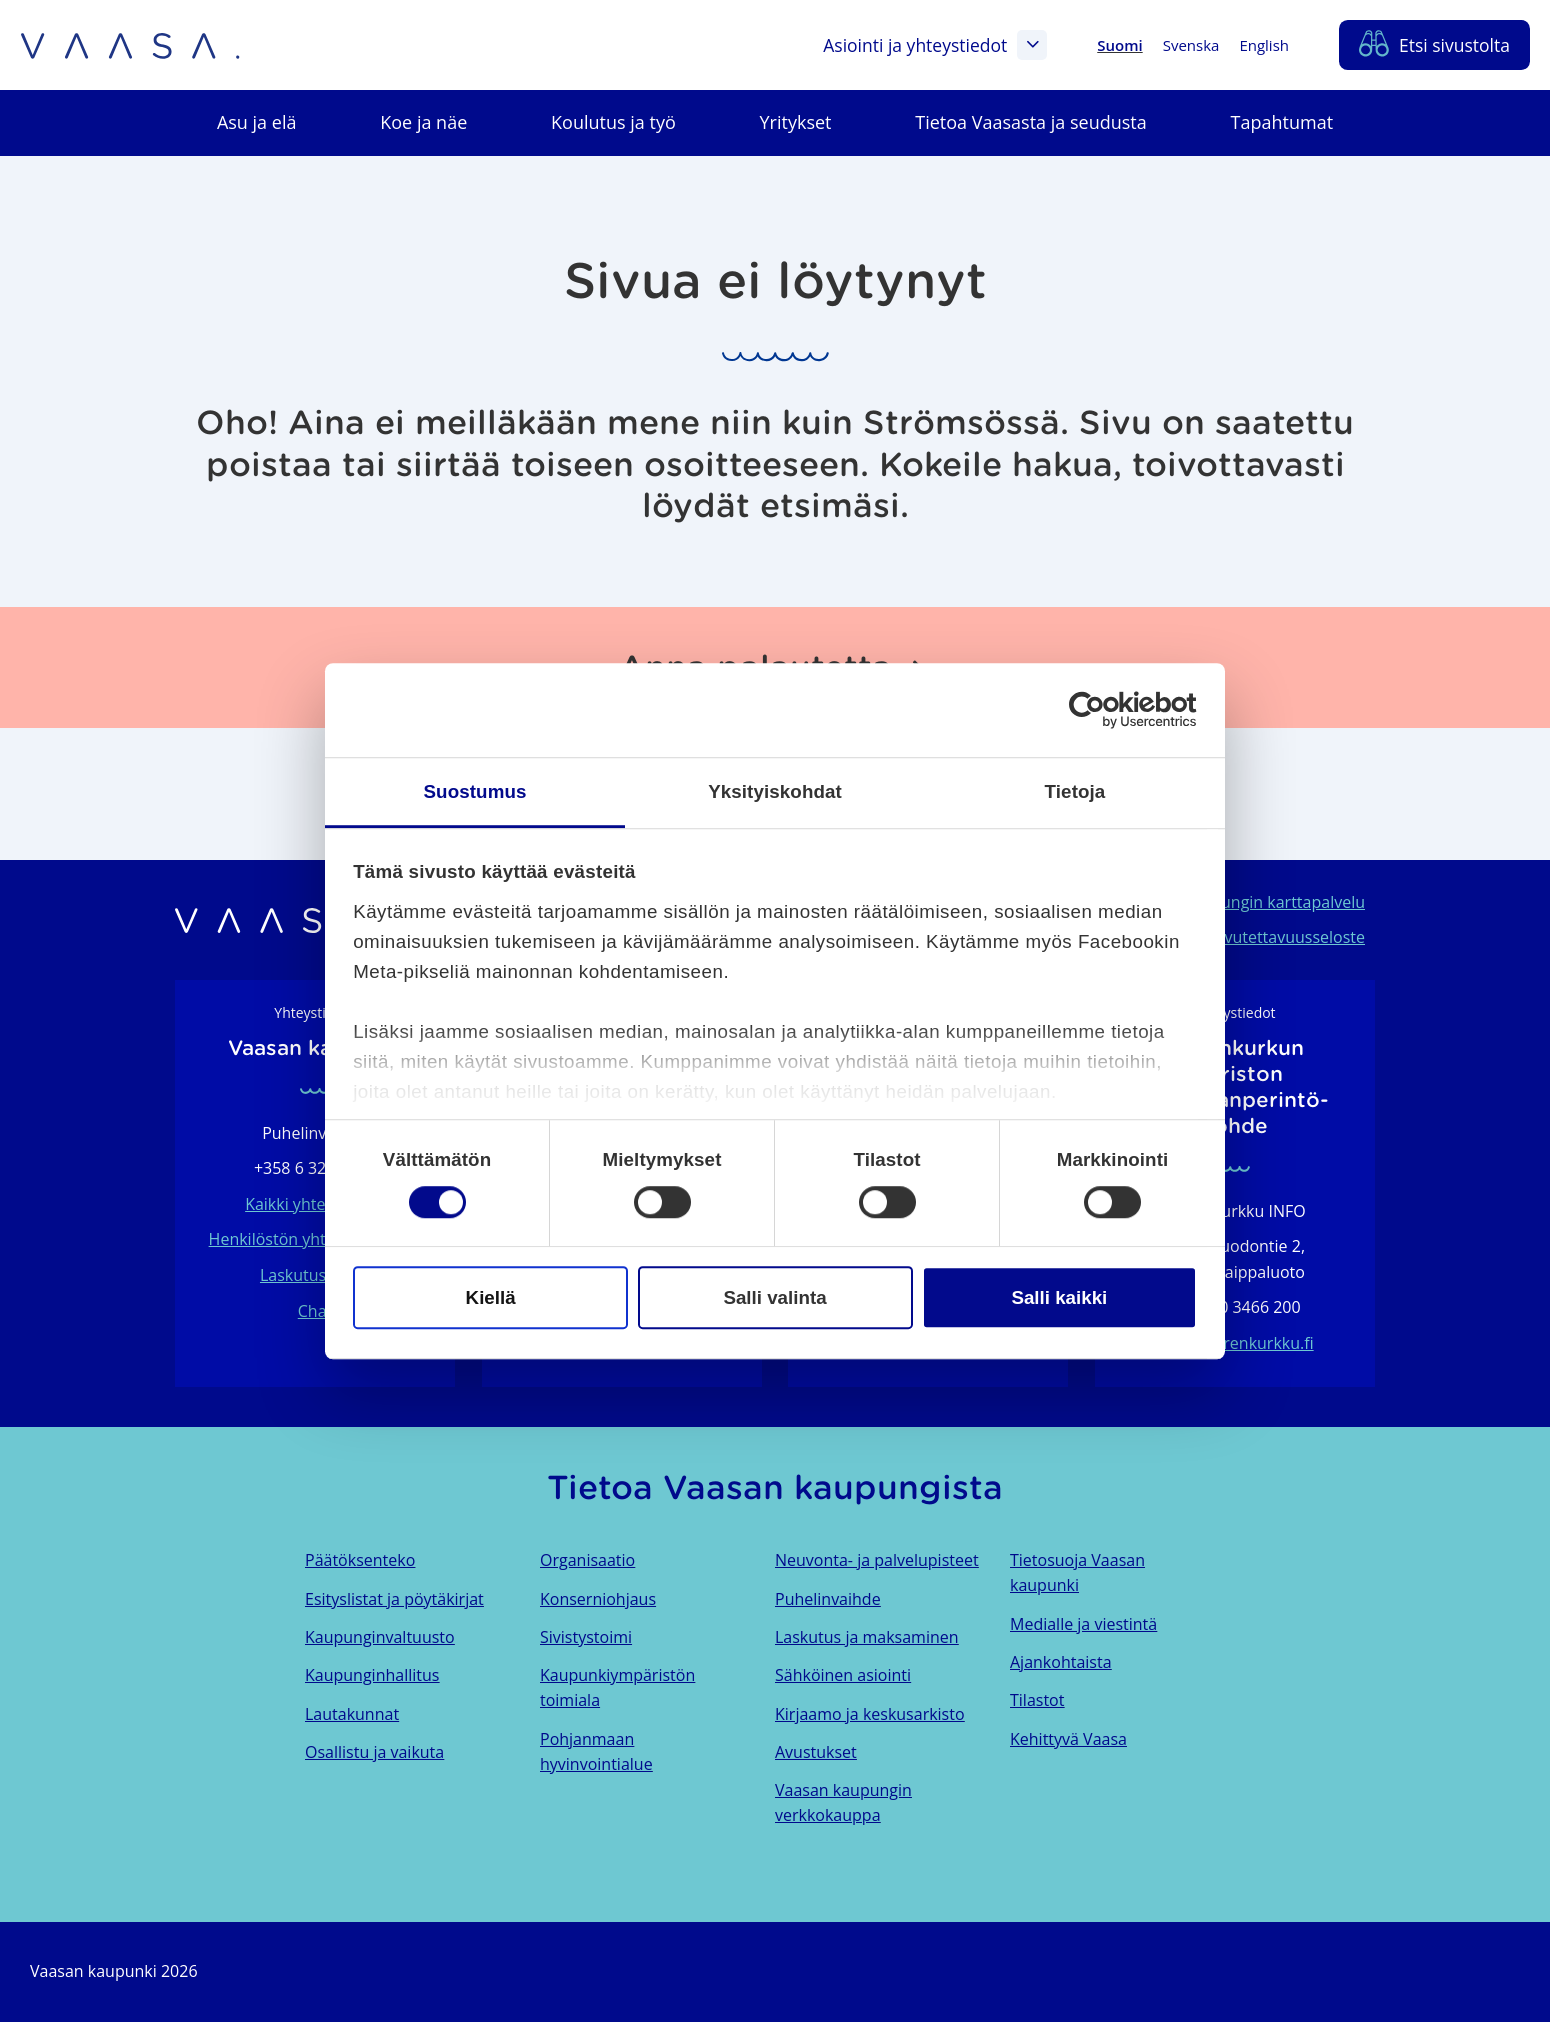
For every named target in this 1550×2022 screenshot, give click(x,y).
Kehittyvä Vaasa (1068, 1739)
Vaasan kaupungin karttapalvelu (1245, 902)
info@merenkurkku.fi (1234, 1343)
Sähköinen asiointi (843, 1675)
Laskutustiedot (315, 1275)
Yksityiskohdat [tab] (775, 791)
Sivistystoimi (586, 1637)
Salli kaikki (1059, 1297)
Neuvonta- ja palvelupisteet (877, 1560)
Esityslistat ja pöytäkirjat (394, 1599)
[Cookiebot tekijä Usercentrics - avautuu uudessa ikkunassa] (1109, 710)
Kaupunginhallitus (372, 1675)
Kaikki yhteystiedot (315, 1204)
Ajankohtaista (1061, 1662)
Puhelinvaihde (828, 1599)
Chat (315, 1311)
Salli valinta (774, 1297)
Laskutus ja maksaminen (867, 1637)
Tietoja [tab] (1075, 791)
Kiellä (491, 1297)
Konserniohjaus (598, 1599)
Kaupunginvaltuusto (380, 1637)
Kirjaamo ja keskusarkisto (870, 1714)
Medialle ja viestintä (1083, 1624)
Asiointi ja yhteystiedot (935, 45)
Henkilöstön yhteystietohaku (315, 1239)
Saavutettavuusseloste (1281, 937)
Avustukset (816, 1752)
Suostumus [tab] (475, 791)
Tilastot (1037, 1700)
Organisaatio (587, 1560)
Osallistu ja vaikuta (374, 1752)
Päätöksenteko (360, 1560)
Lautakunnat (352, 1714)
